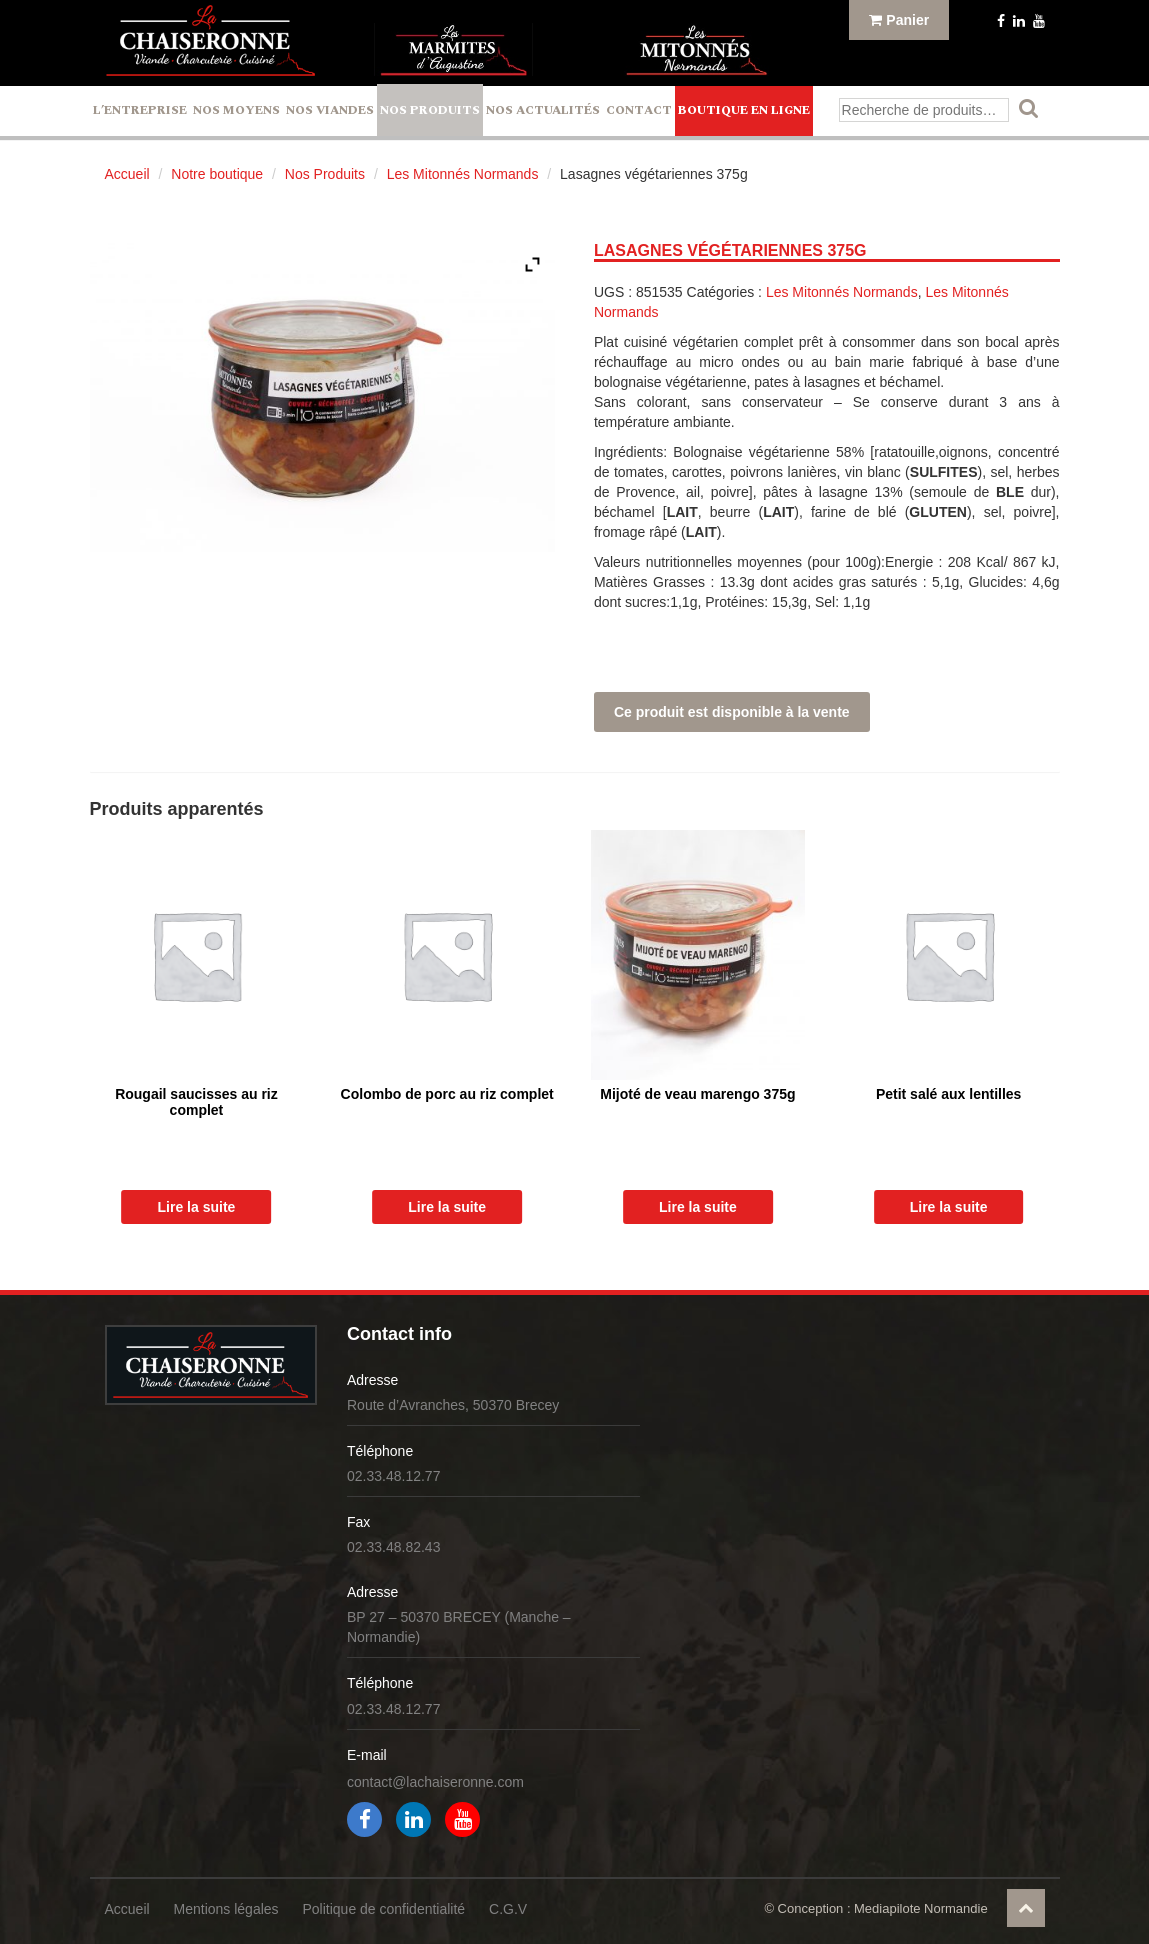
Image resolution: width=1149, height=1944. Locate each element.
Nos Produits (430, 110)
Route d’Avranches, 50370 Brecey (453, 1405)
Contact (639, 110)
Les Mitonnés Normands (463, 174)
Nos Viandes (330, 110)
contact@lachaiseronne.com (435, 1782)
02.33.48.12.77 (393, 1476)
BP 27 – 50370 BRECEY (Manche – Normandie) (459, 1627)
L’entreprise (140, 110)
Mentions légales (226, 1909)
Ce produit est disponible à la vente (732, 712)
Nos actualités (543, 110)
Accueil (127, 174)
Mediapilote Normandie (921, 1908)
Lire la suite (197, 1207)
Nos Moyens (236, 110)
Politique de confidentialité (383, 1909)
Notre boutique (217, 174)
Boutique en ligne (744, 110)
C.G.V (508, 1909)
